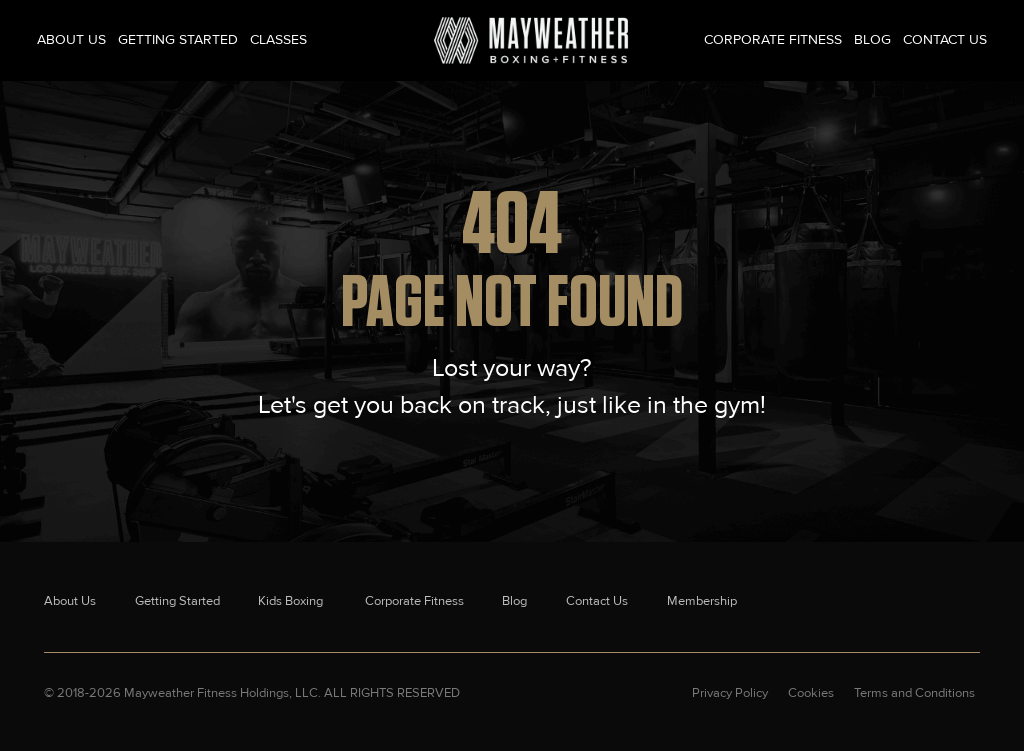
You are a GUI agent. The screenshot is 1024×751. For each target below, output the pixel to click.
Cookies (811, 693)
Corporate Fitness (773, 39)
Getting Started (178, 39)
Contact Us (945, 39)
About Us (71, 39)
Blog (872, 39)
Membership (702, 601)
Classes (278, 39)
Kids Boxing (292, 601)
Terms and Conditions (914, 693)
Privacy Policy (730, 693)
